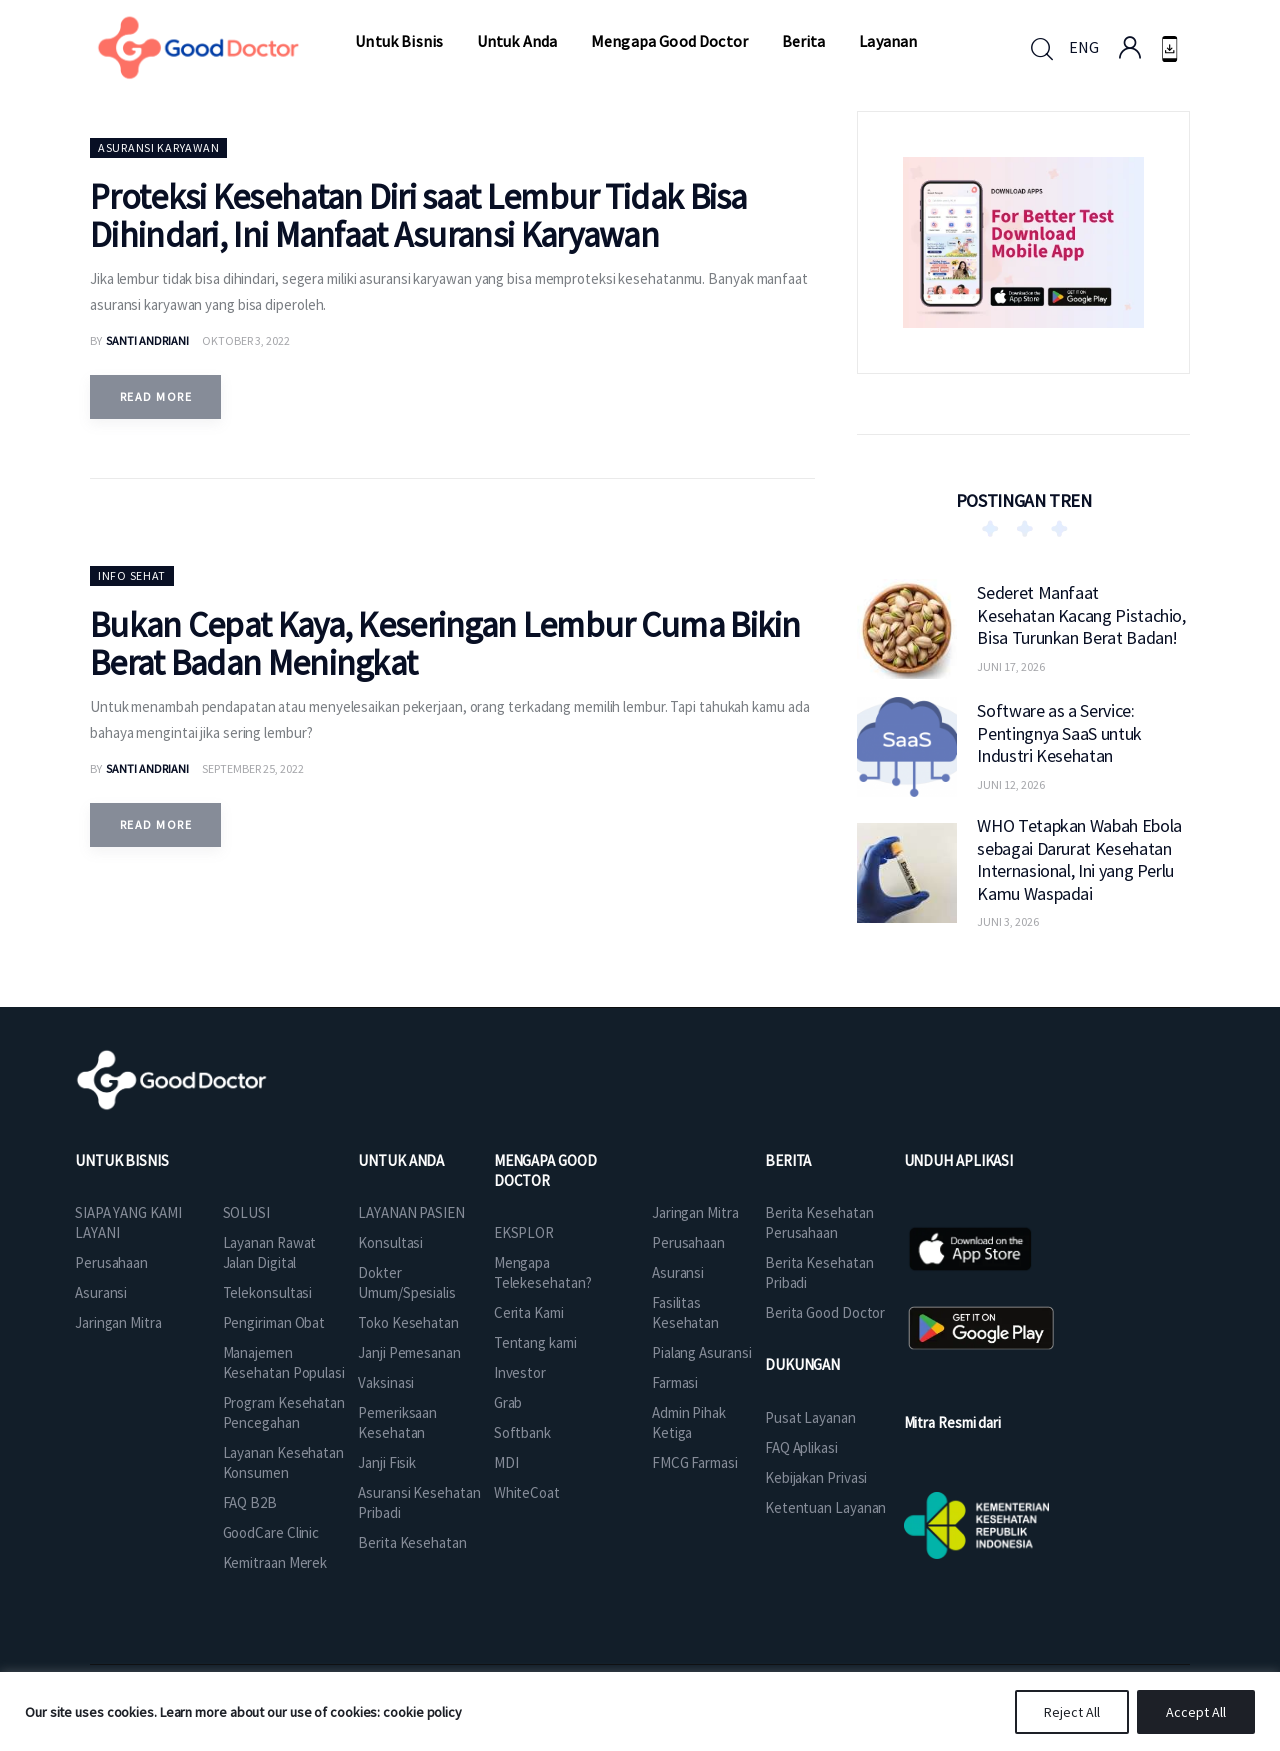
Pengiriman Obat (274, 1322)
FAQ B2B (250, 1502)
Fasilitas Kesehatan (685, 1312)
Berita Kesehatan (412, 1542)
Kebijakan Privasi (816, 1477)
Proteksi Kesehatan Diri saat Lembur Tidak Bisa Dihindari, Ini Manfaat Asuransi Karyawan (418, 216)
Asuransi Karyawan (158, 147)
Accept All (1196, 1712)
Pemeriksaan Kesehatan (397, 1422)
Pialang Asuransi (701, 1352)
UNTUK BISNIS (122, 1160)
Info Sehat (132, 575)
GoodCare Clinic (271, 1532)
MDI (506, 1462)
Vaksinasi (386, 1382)
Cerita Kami (529, 1312)
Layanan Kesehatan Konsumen (283, 1462)
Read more (156, 396)
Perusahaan (111, 1262)
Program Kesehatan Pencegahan (284, 1412)
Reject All (1072, 1712)
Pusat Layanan (810, 1417)
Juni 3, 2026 (1008, 921)
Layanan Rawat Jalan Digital (270, 1252)
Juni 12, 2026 (1011, 784)
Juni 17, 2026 (1011, 666)
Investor (520, 1372)
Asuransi (101, 1292)
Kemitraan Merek (275, 1562)
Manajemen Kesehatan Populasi (284, 1362)
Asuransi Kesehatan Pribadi (419, 1502)
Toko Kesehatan (408, 1322)
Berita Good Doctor (825, 1312)
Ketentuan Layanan (825, 1507)
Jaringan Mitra (118, 1322)
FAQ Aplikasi (801, 1447)
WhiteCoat (527, 1492)
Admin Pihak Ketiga (689, 1422)
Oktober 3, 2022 (246, 340)
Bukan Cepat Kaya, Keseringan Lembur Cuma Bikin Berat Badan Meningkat (445, 644)
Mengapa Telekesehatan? (543, 1272)
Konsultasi (390, 1242)
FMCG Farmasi (695, 1462)
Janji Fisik (387, 1462)
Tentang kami (535, 1342)
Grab (508, 1402)
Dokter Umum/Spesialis (407, 1282)
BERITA (788, 1160)
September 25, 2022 (253, 768)
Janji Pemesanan (409, 1352)
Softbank (522, 1432)
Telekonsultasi (268, 1292)
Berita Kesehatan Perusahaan (819, 1222)
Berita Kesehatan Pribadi (819, 1272)
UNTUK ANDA (401, 1160)
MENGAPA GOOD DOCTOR (545, 1170)
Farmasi (675, 1382)
